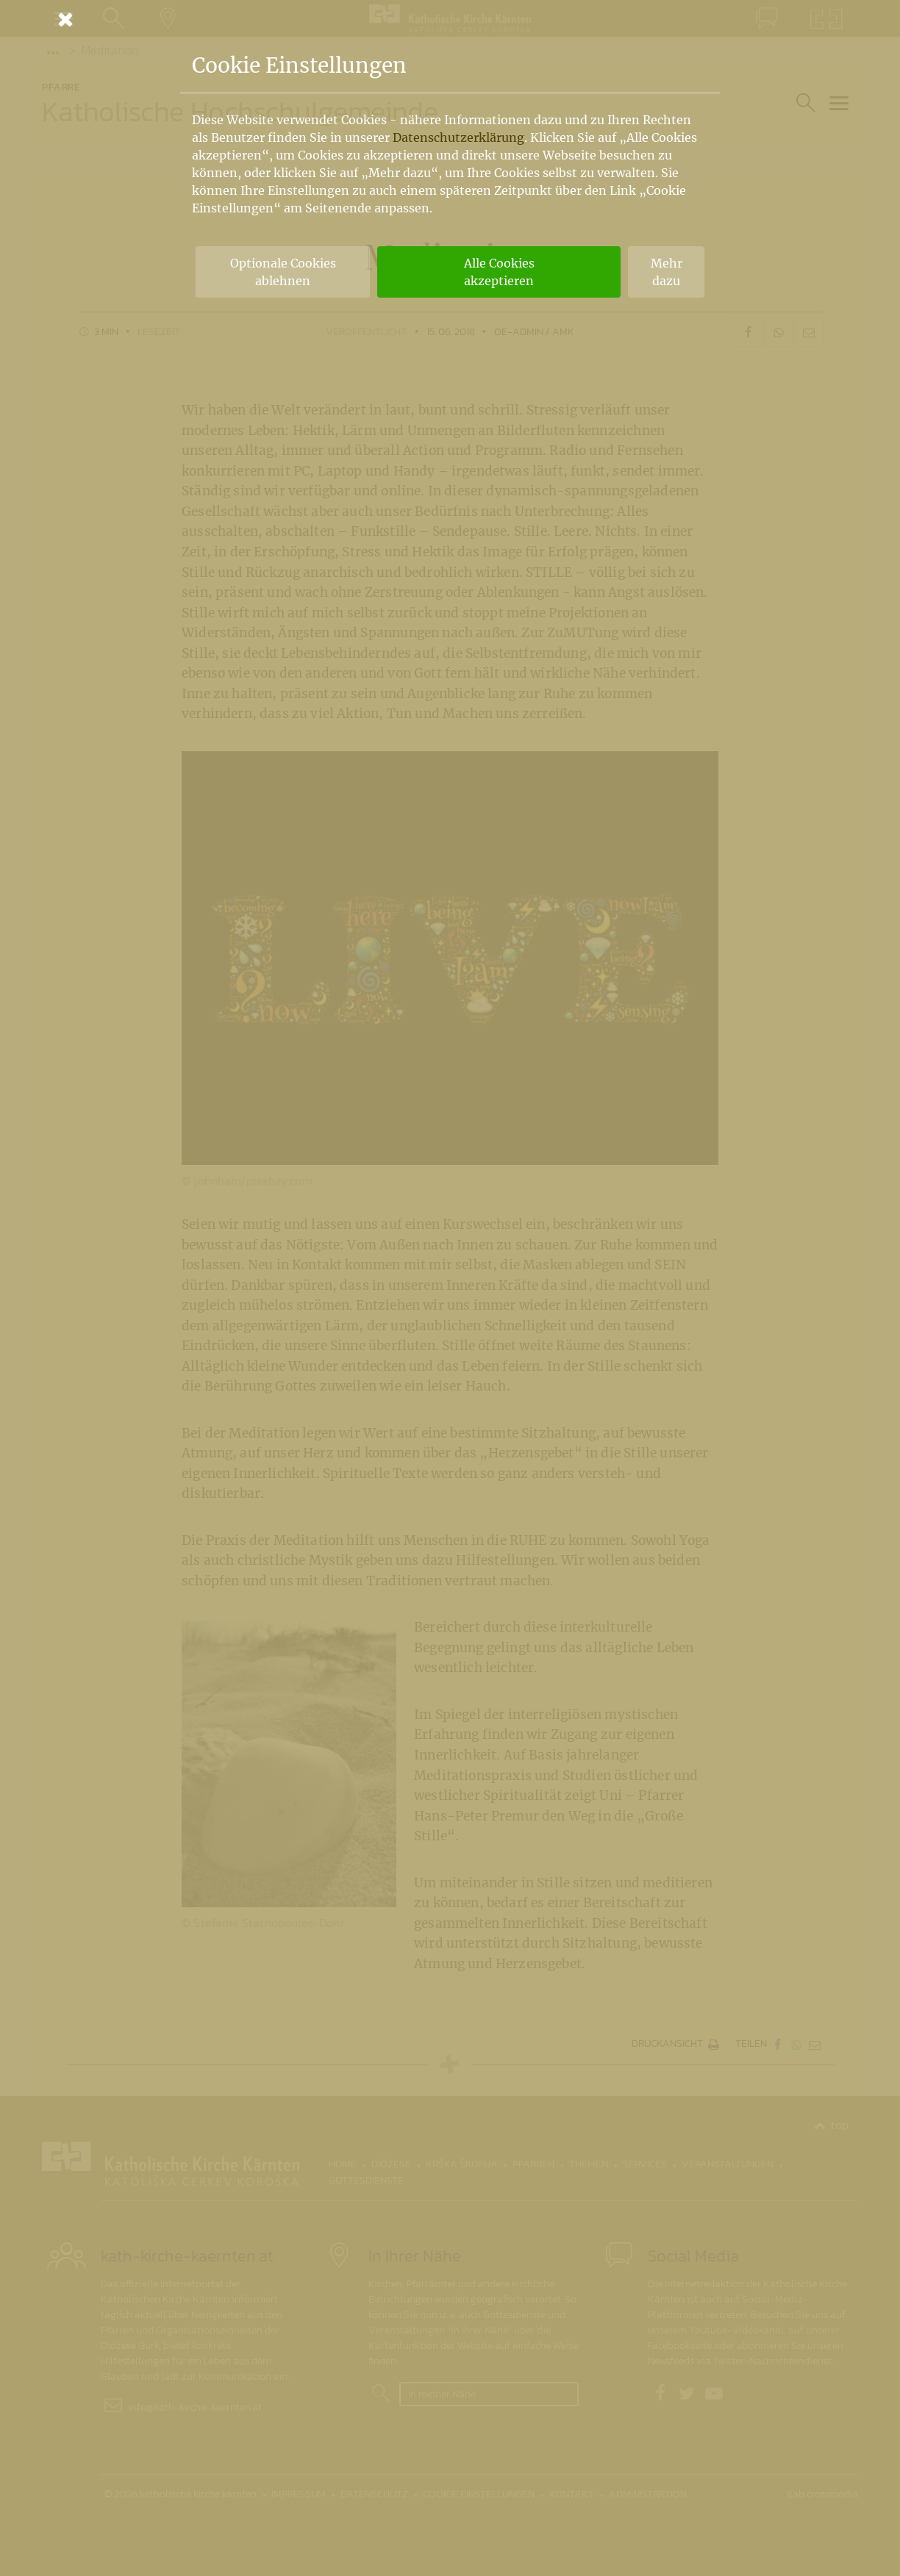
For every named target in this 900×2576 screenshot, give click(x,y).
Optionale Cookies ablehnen (283, 272)
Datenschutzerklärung (458, 137)
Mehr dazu (666, 272)
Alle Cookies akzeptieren (499, 272)
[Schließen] (450, 19)
